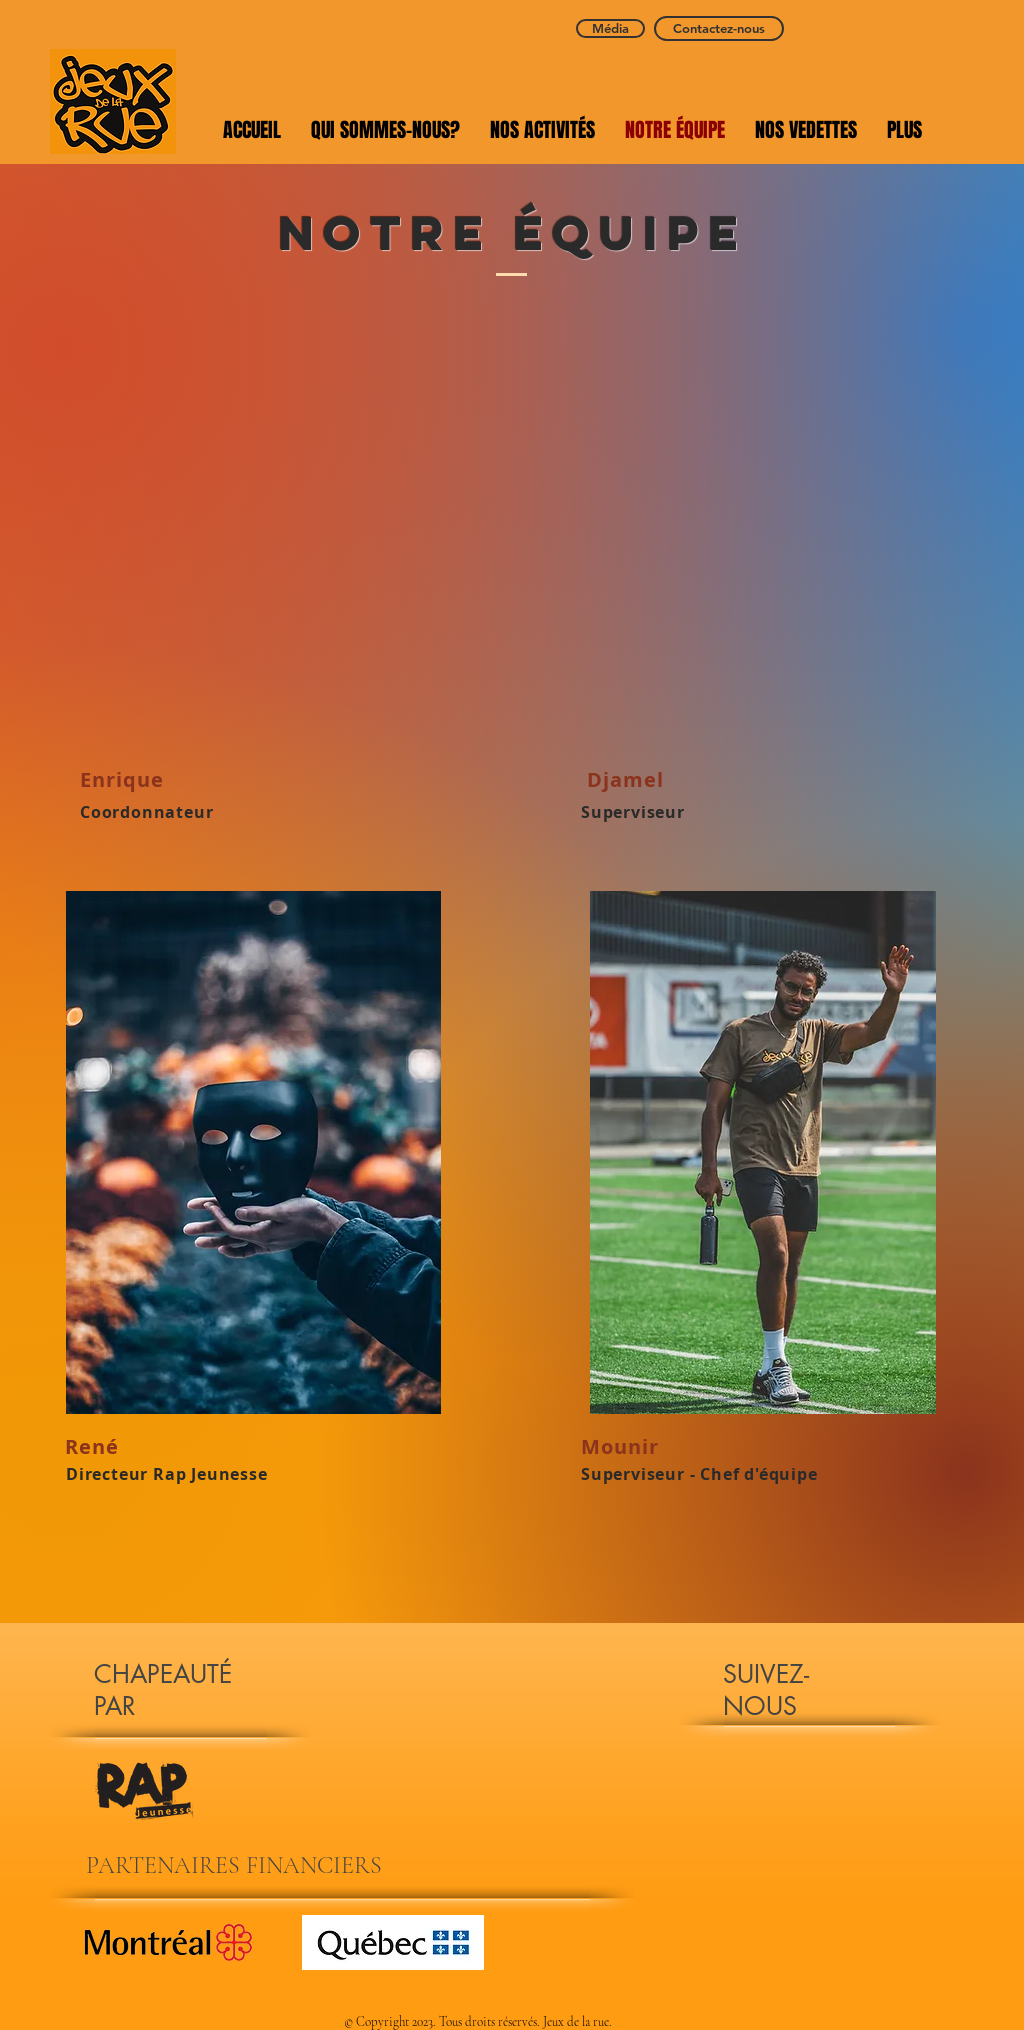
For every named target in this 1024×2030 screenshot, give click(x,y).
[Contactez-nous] (719, 28)
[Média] (610, 28)
